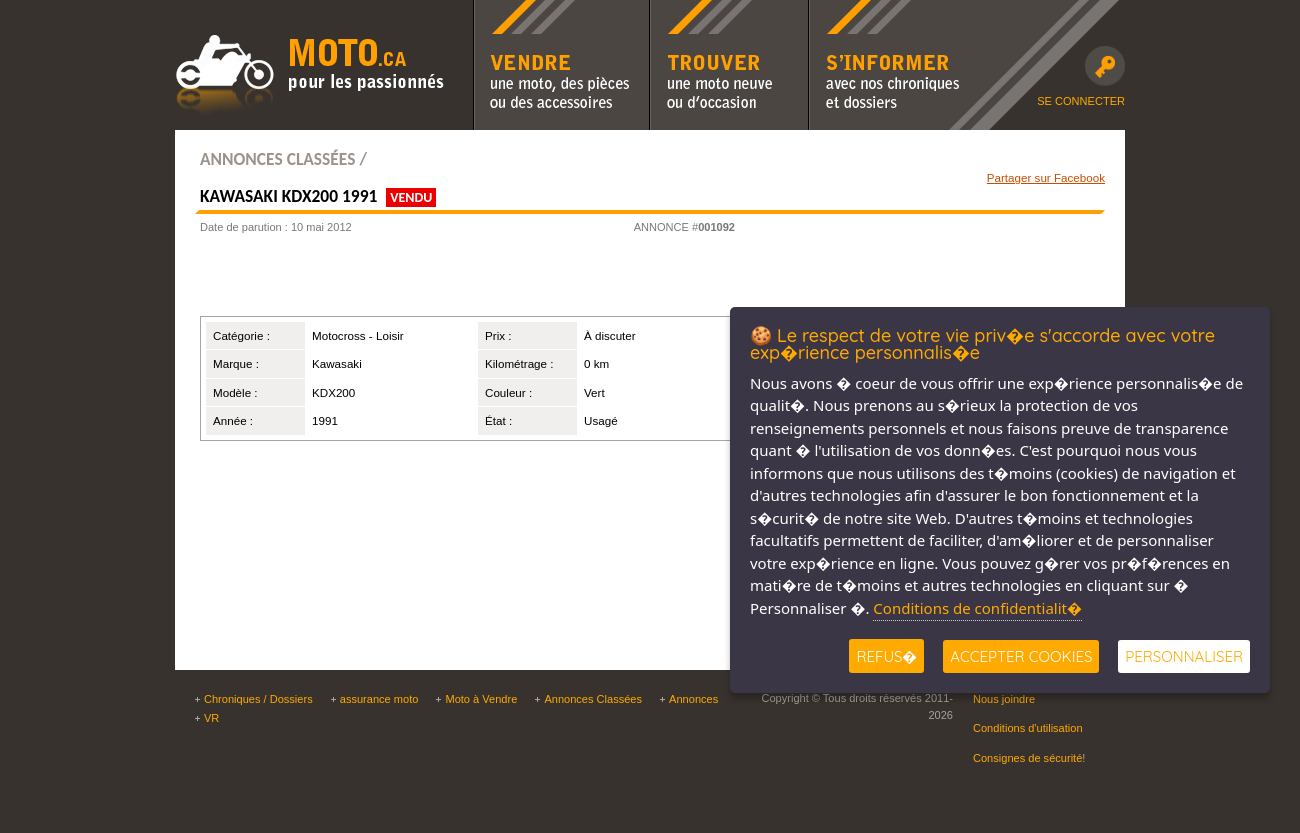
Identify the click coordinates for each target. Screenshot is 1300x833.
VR (211, 718)
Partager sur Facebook (1046, 177)
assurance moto (379, 699)
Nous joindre (1004, 699)
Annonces (693, 699)
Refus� (886, 656)
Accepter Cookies (1021, 656)
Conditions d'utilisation (1028, 728)
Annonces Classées (593, 699)
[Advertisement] (444, 281)
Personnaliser (1184, 656)
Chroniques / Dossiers (258, 699)
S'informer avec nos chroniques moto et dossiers (889, 13)
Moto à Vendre (481, 699)
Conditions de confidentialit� (977, 608)
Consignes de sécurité (1027, 758)
